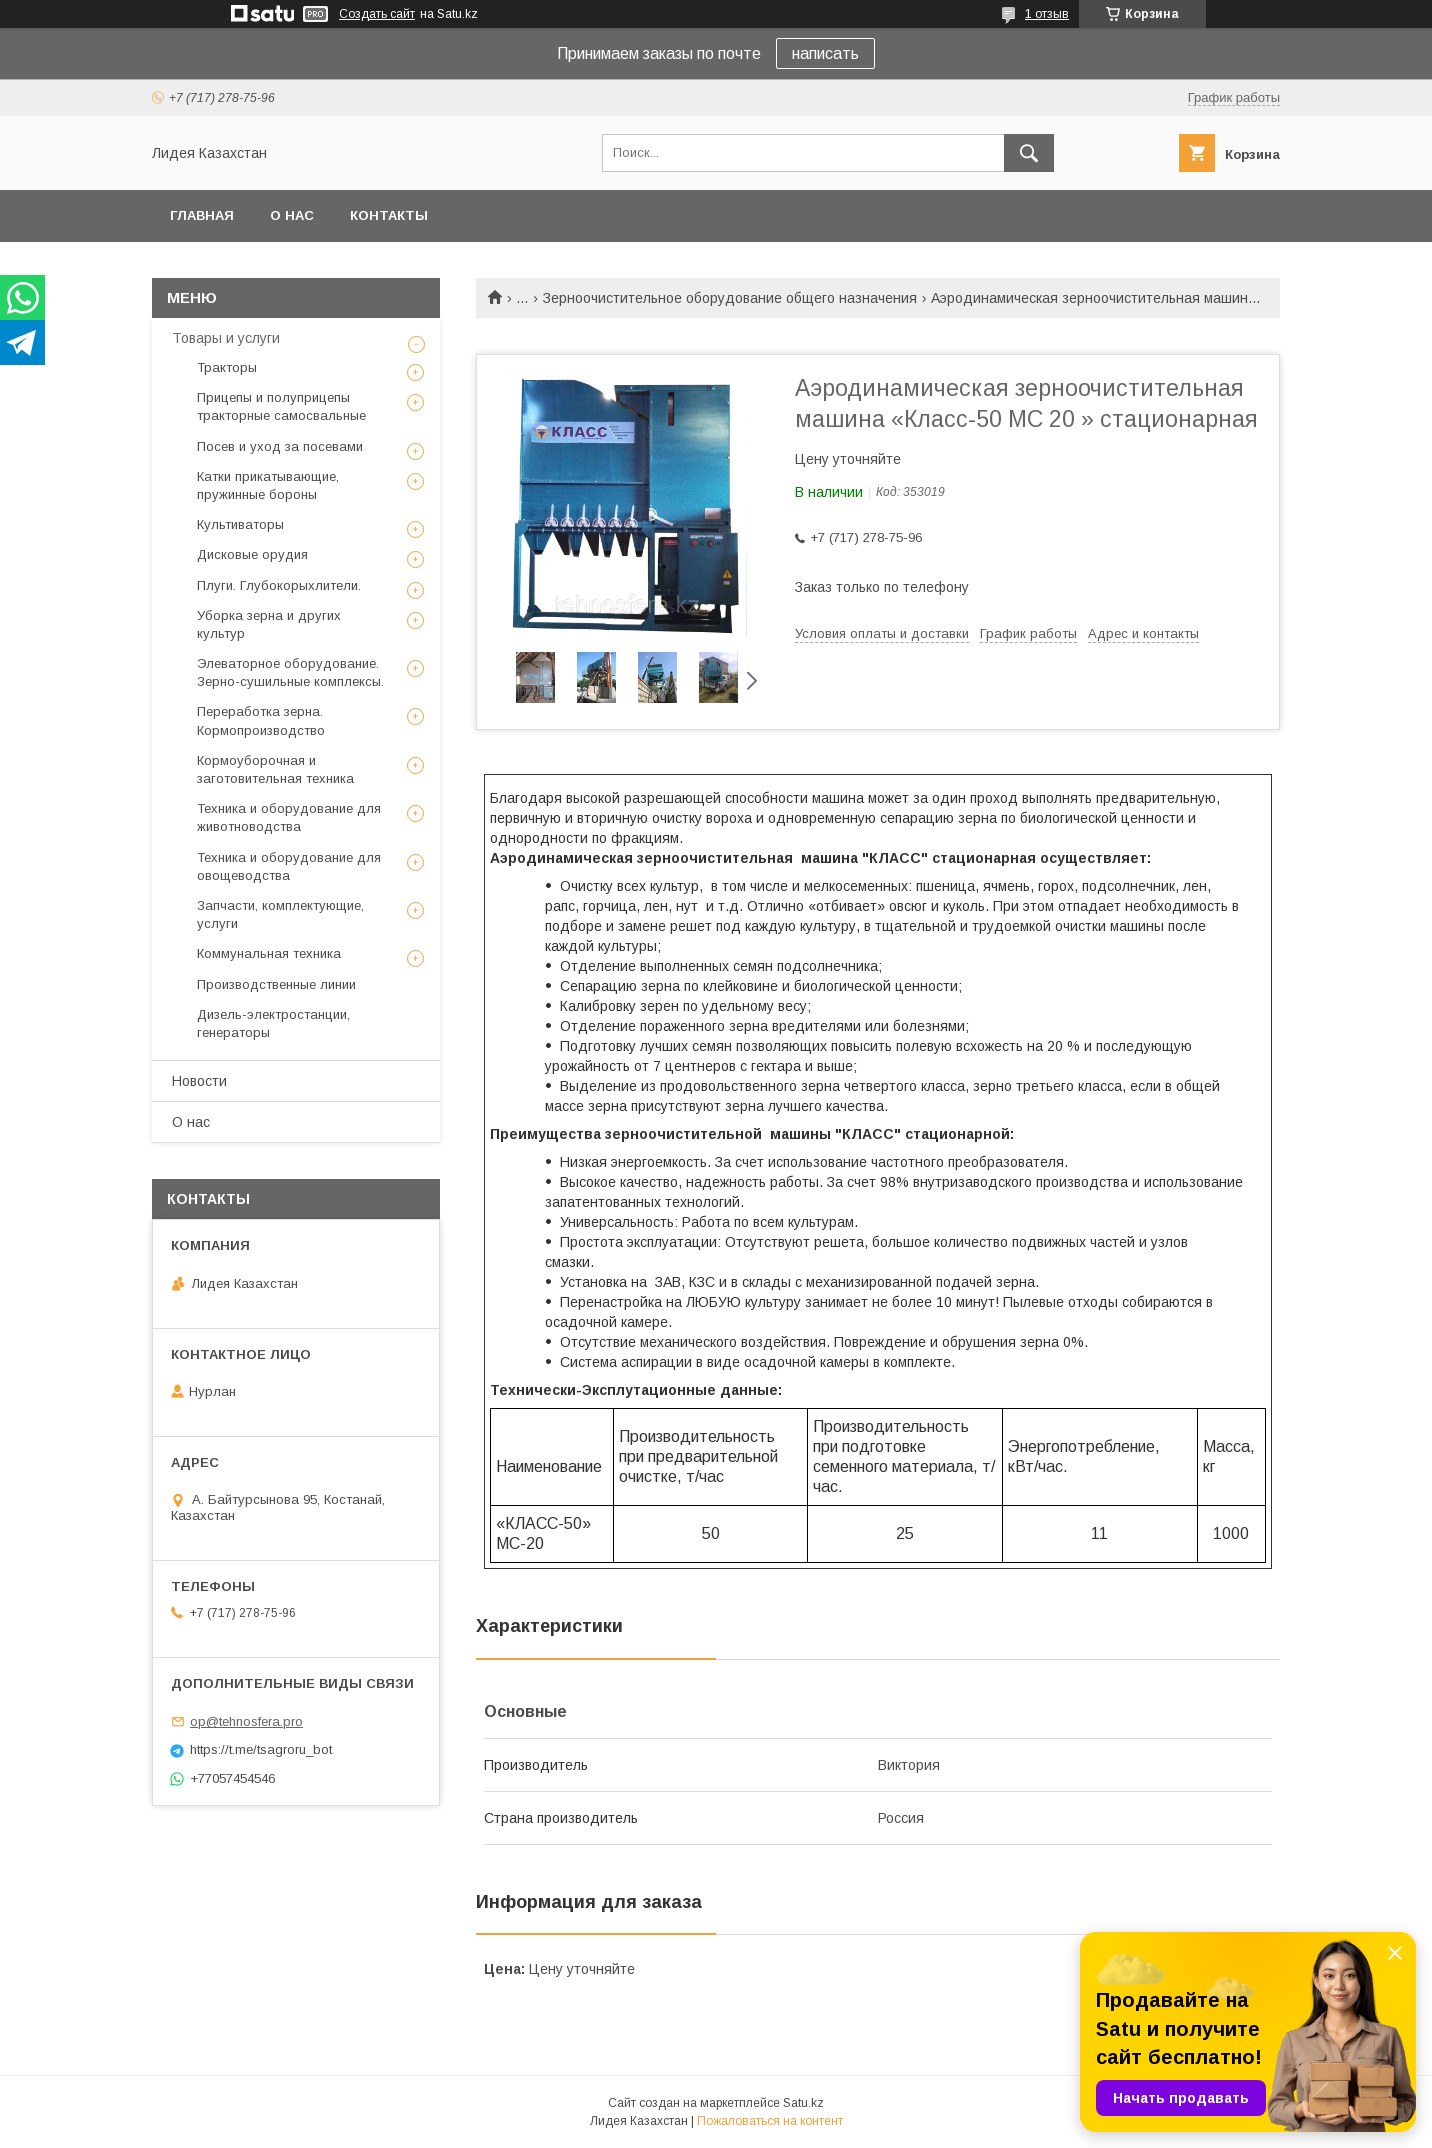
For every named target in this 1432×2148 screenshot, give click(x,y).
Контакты (389, 215)
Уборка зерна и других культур (269, 624)
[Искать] (1029, 153)
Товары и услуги (226, 338)
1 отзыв (1047, 14)
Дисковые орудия (252, 554)
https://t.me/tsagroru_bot (261, 1749)
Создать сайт (377, 14)
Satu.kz (803, 2103)
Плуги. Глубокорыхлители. (279, 585)
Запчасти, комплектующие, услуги (280, 914)
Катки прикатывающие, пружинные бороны (268, 485)
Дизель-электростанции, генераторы (273, 1023)
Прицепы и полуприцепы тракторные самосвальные (281, 406)
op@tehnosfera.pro (246, 1721)
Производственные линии (276, 984)
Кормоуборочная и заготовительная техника (275, 769)
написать (825, 53)
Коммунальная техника (269, 953)
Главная (202, 215)
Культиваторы (240, 524)
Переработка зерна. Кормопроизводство (261, 720)
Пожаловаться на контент (770, 2121)
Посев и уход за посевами (280, 446)
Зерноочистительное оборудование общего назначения (730, 298)
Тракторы (227, 367)
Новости (199, 1081)
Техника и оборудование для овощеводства (289, 866)
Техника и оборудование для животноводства (289, 817)
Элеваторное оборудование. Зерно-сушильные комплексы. (290, 672)
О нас (292, 215)
